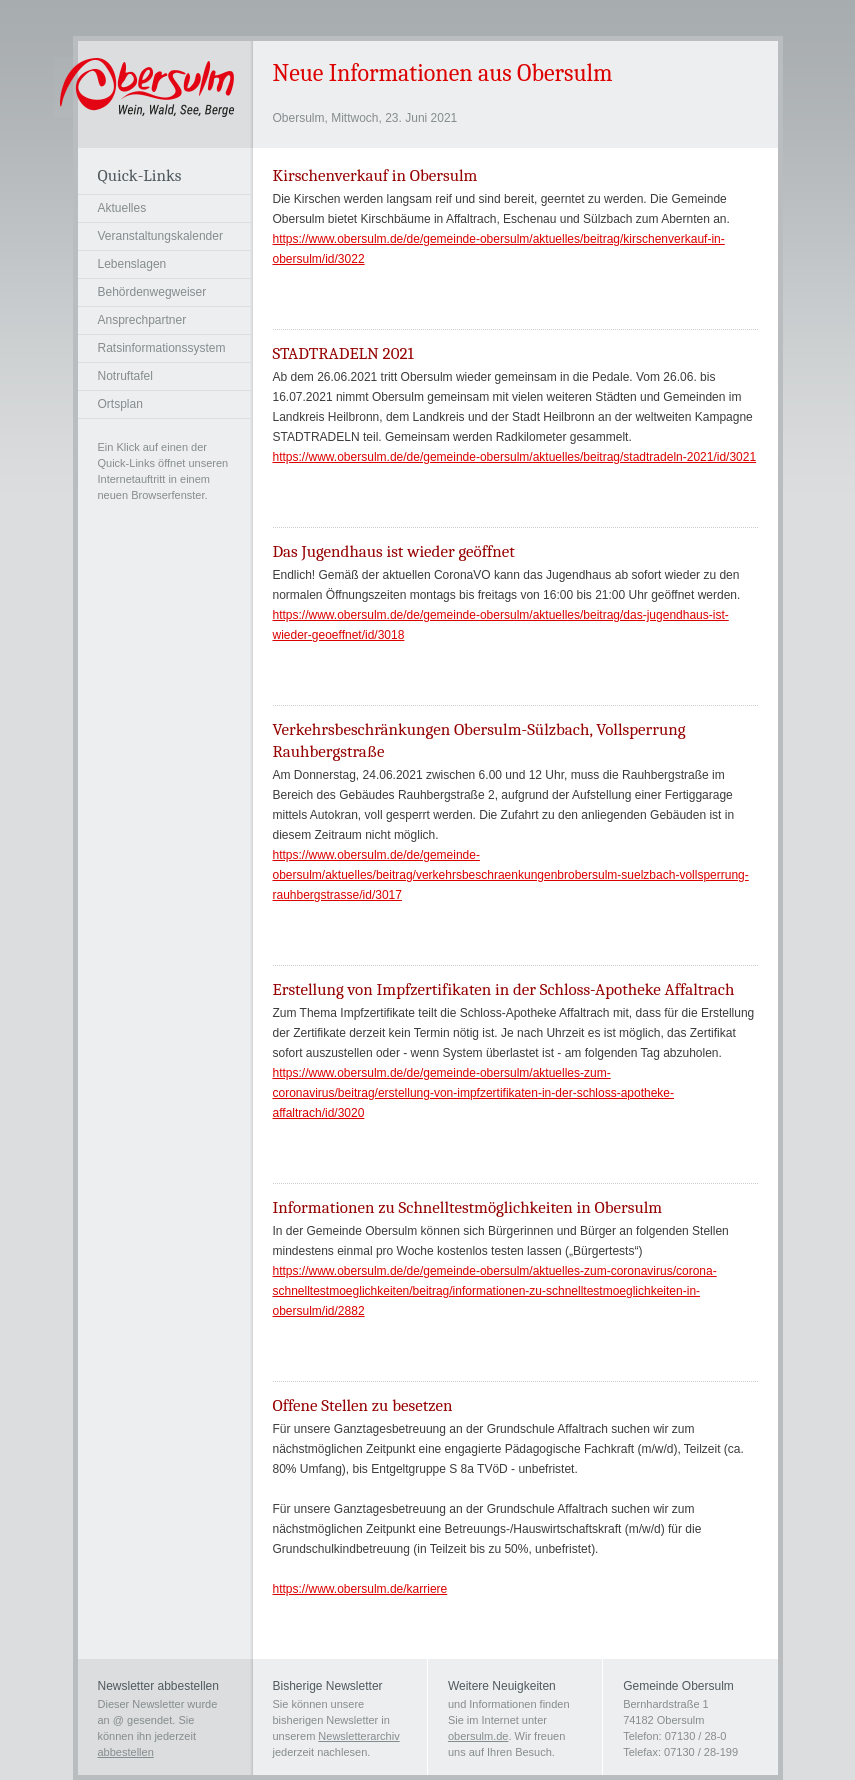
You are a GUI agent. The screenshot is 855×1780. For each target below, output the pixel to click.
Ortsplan (120, 404)
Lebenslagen (132, 264)
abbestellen (126, 1752)
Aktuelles (122, 208)
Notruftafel (125, 376)
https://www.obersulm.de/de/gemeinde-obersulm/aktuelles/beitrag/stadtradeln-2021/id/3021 (515, 457)
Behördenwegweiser (152, 292)
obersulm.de (478, 1736)
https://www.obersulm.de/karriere (360, 1589)
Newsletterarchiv (358, 1736)
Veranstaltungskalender (160, 236)
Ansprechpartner (142, 320)
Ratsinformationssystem (162, 348)
